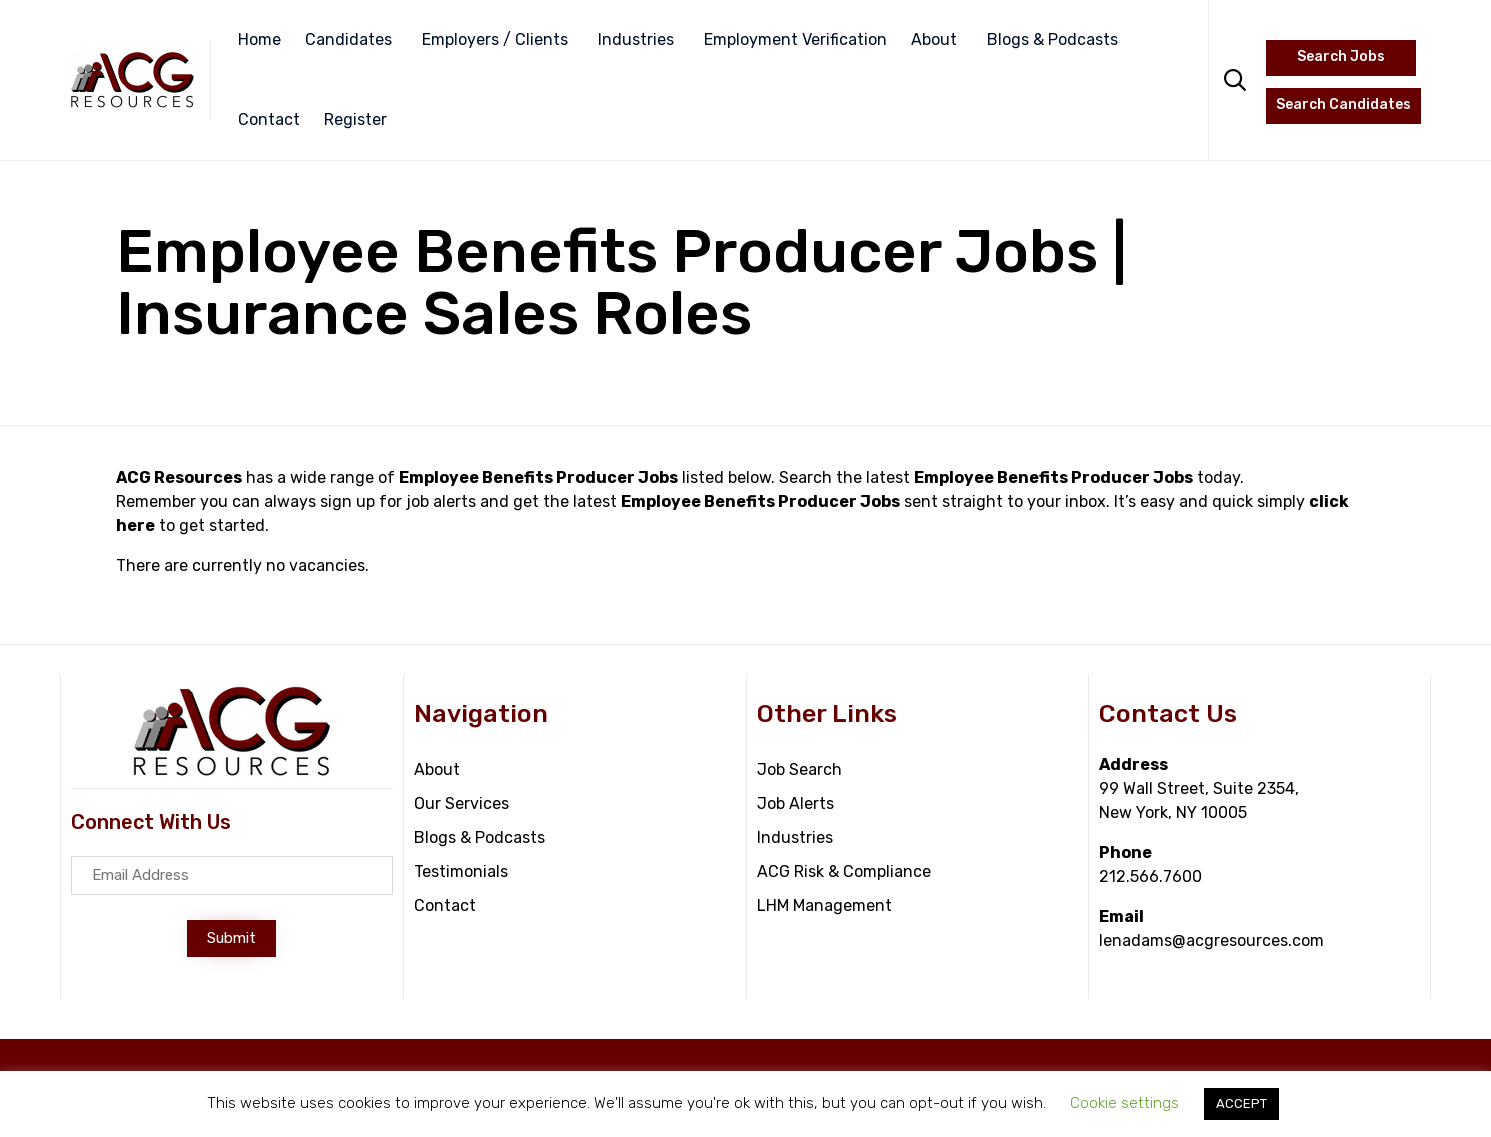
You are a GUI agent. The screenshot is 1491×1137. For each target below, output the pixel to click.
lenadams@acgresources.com (1211, 940)
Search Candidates (1343, 104)
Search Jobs (1341, 56)
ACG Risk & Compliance (844, 871)
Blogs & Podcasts (1052, 39)
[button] (231, 938)
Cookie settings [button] (1124, 1103)
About (934, 39)
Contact (269, 119)
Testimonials (461, 871)
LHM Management (824, 905)
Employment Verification (795, 39)
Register (355, 119)
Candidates (348, 39)
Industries (636, 39)
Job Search (799, 769)
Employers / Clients (495, 39)
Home (259, 39)
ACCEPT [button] (1241, 1103)
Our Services (461, 803)
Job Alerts (795, 803)
